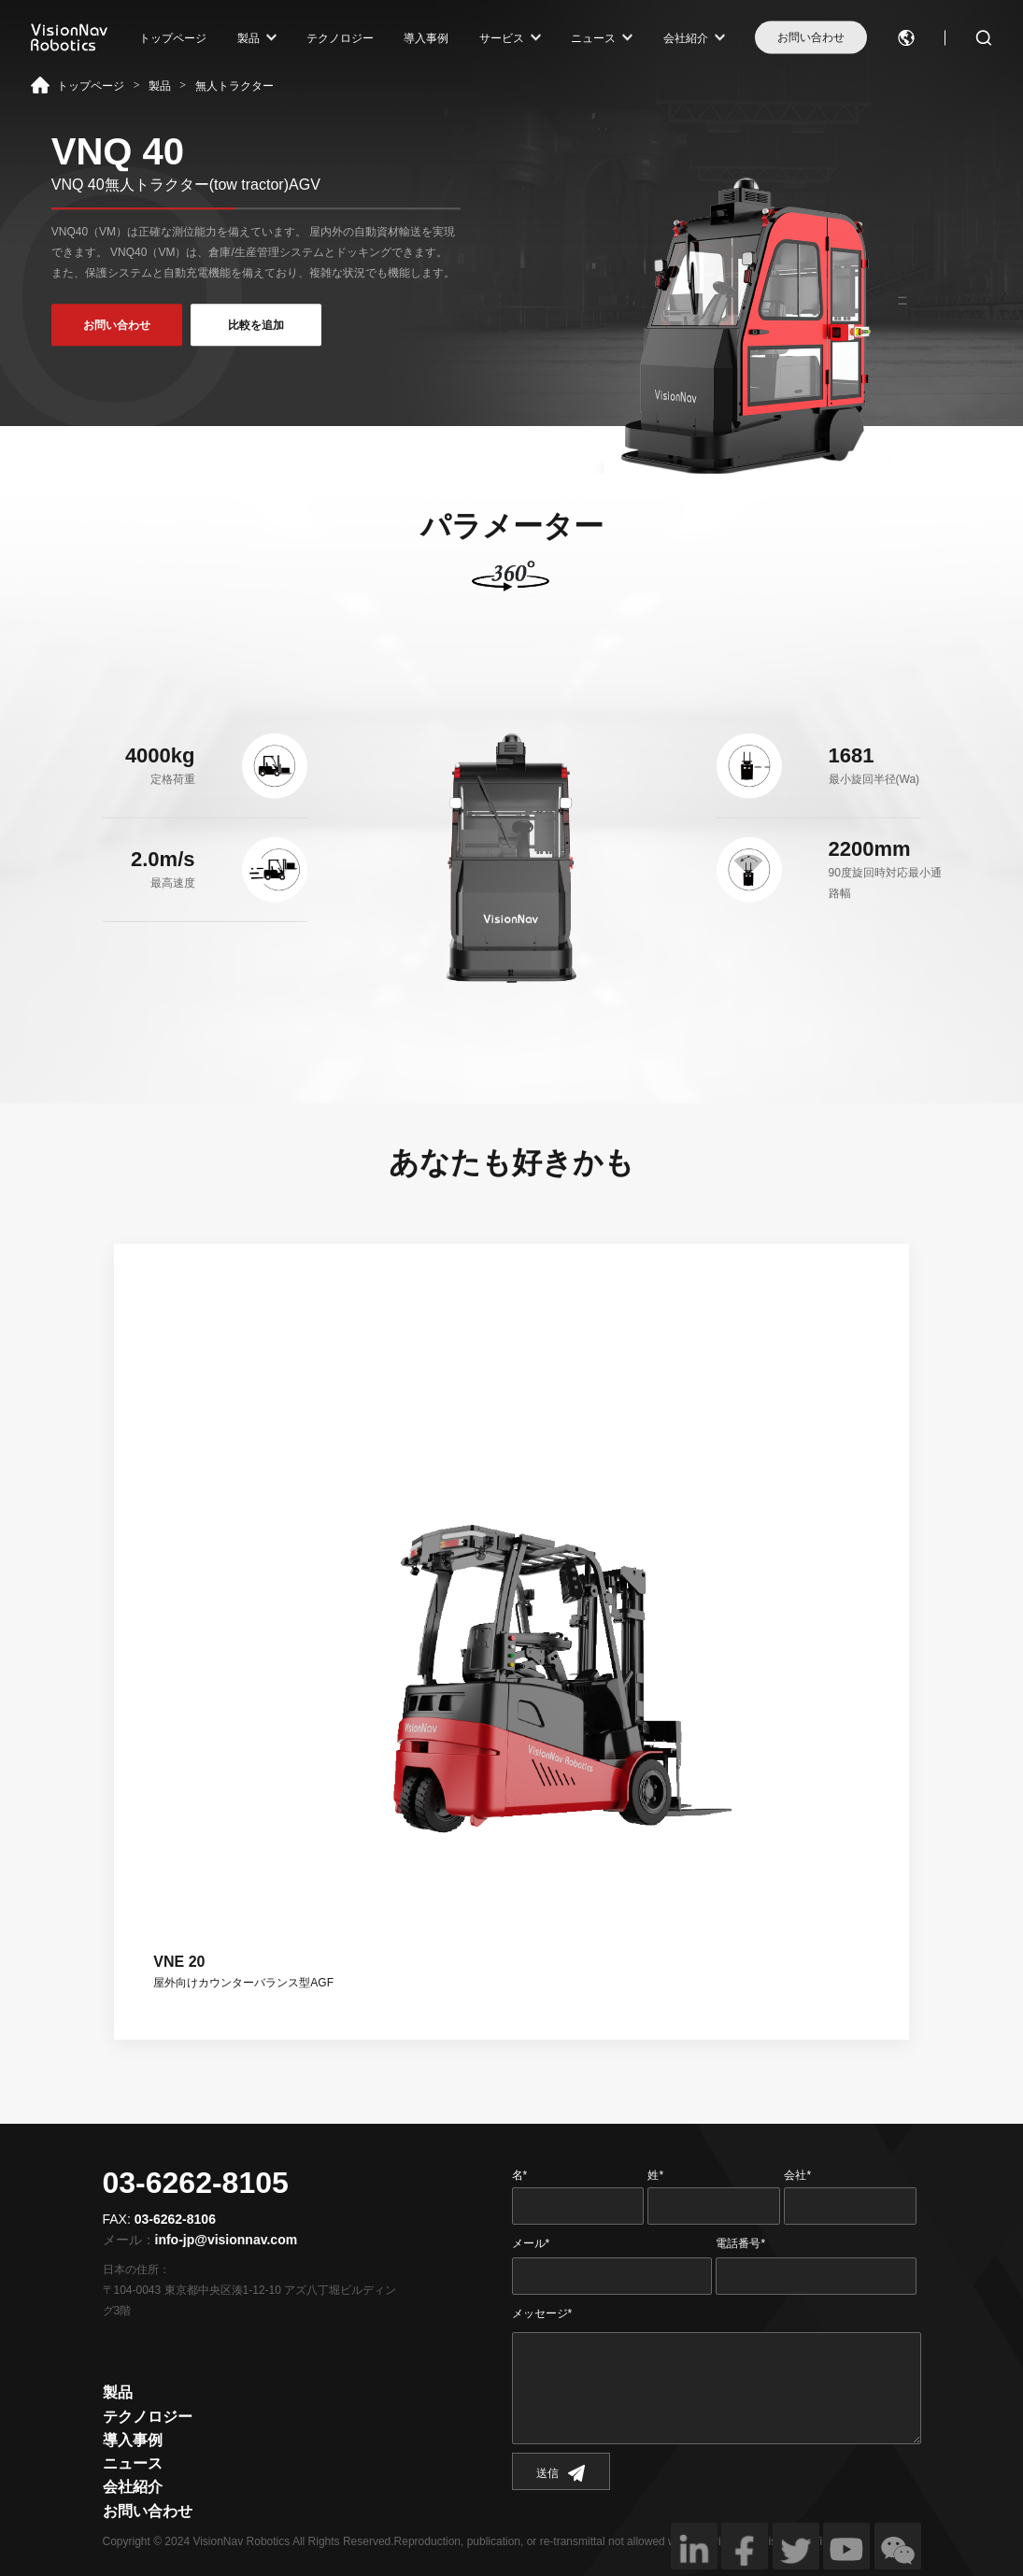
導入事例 (426, 37)
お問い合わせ (811, 37)
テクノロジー (340, 37)
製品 (248, 37)
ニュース (593, 37)
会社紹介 (685, 37)
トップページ (172, 37)
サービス (501, 37)
